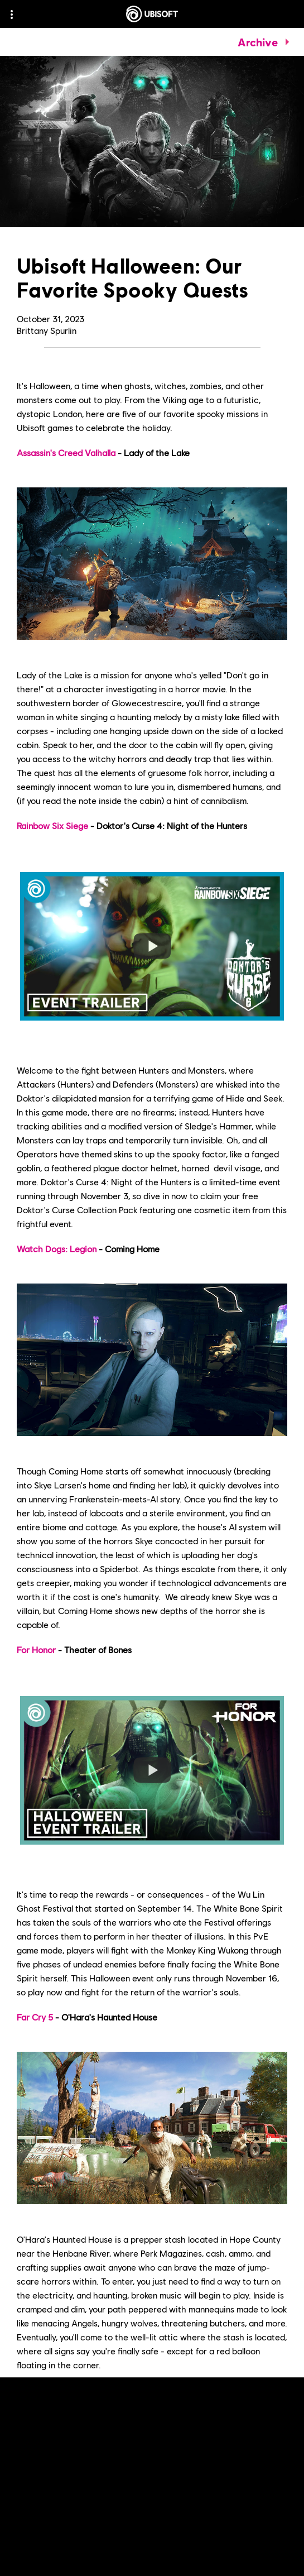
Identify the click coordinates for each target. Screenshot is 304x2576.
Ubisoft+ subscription (58, 2417)
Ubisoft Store (89, 2403)
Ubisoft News (186, 2431)
